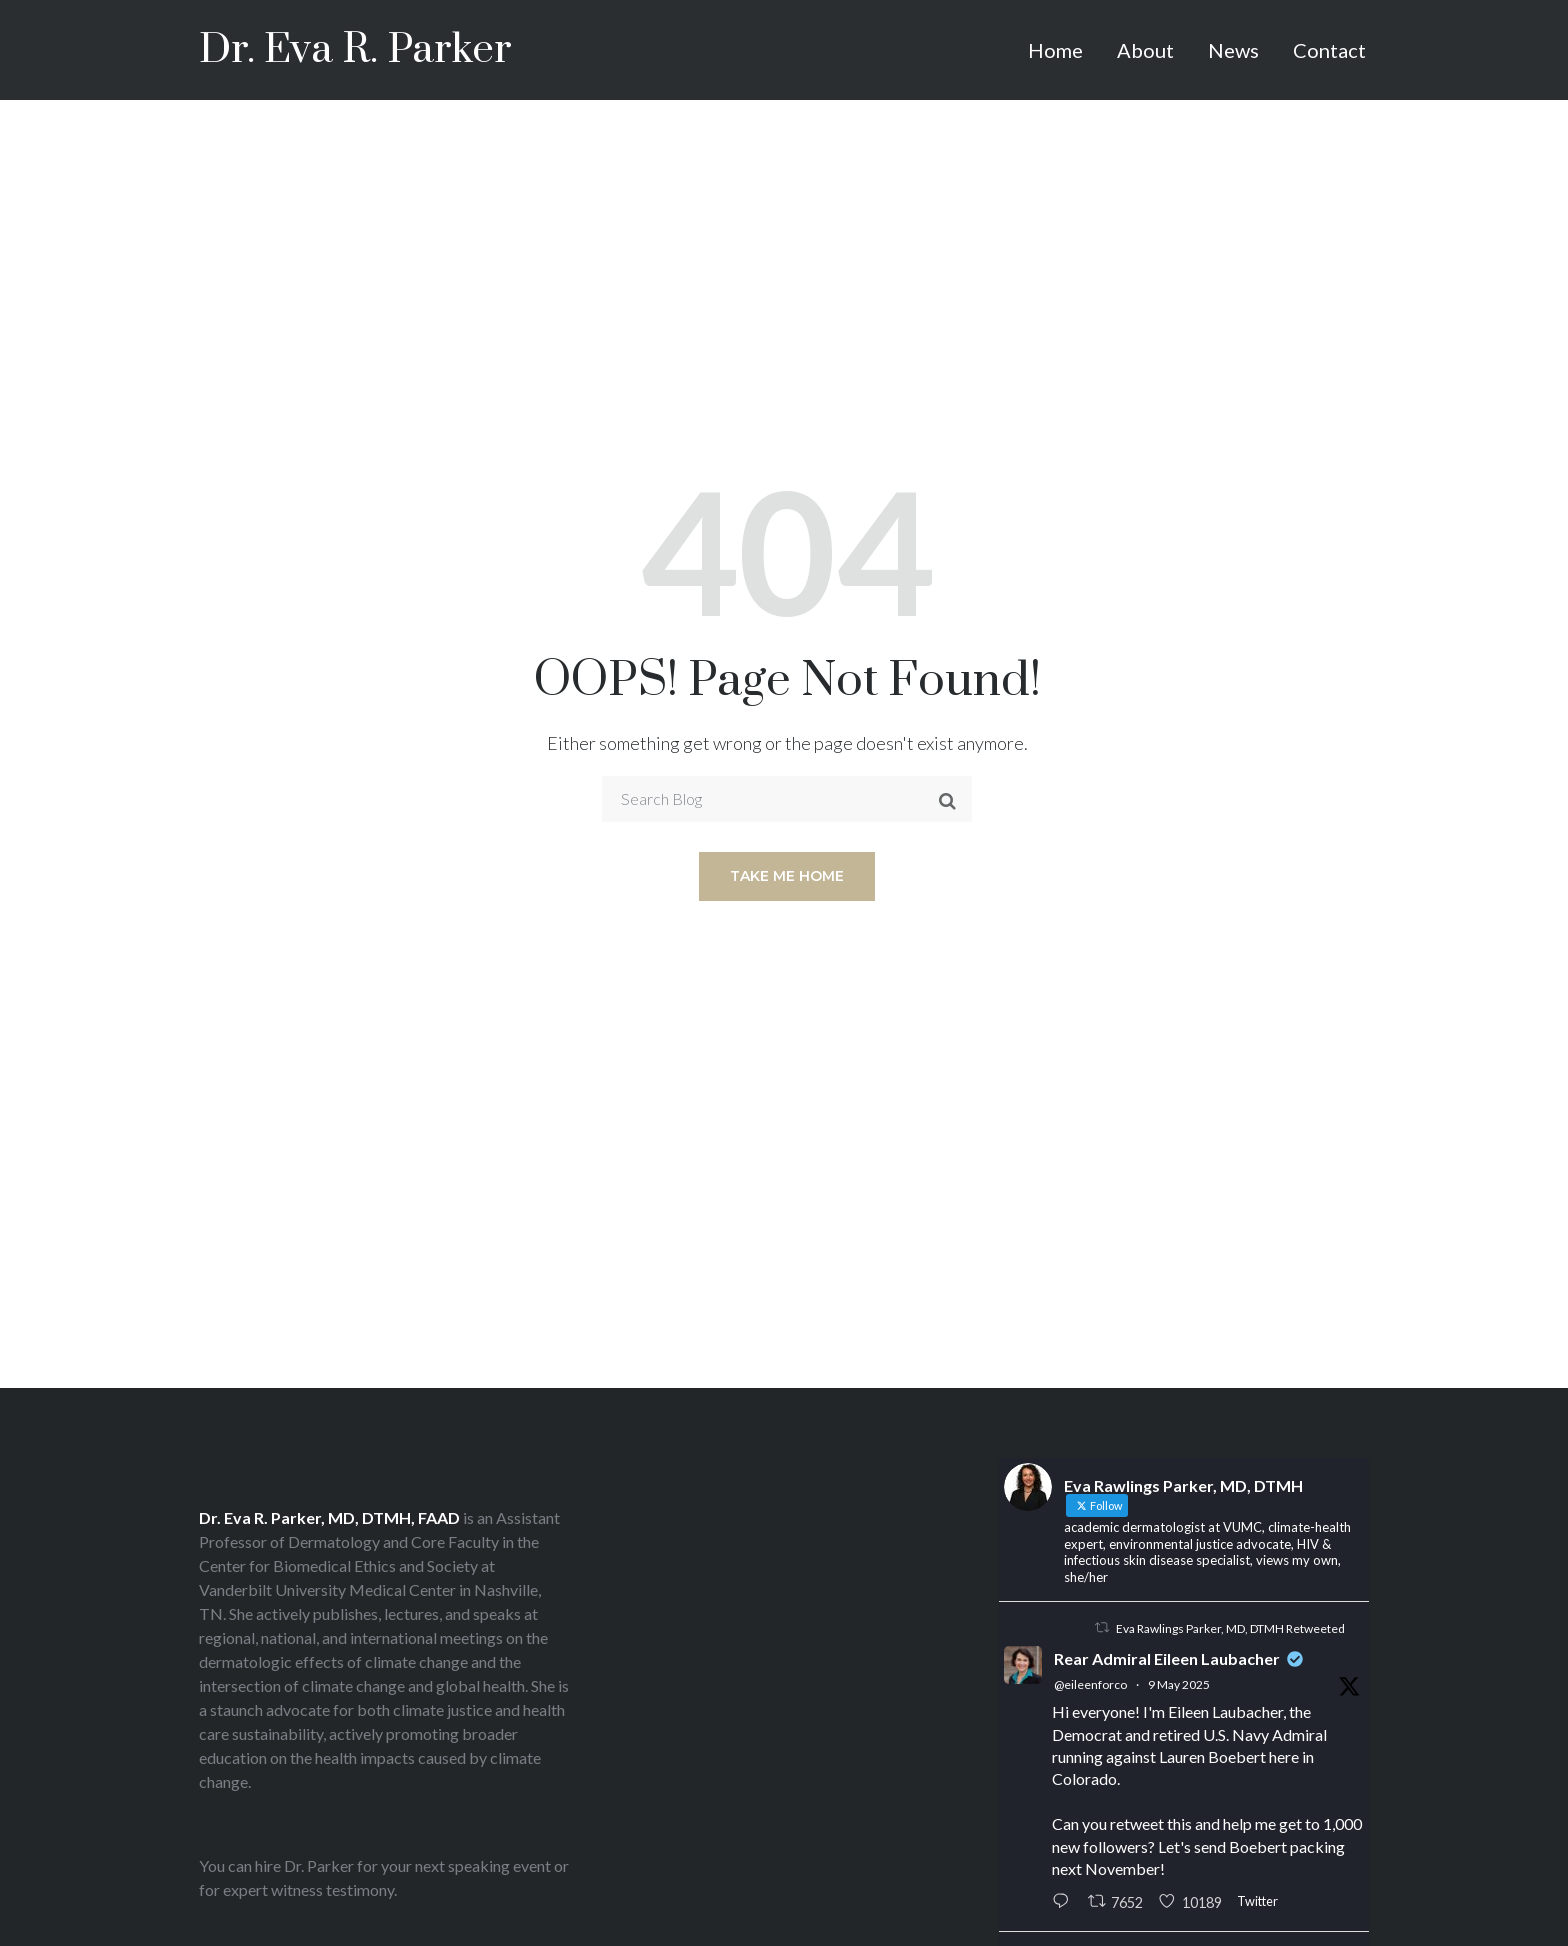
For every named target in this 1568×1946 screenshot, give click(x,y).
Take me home (787, 876)
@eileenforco (1090, 1684)
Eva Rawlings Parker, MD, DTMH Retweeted (1230, 1628)
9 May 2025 (1179, 1684)
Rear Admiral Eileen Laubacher (1167, 1658)
